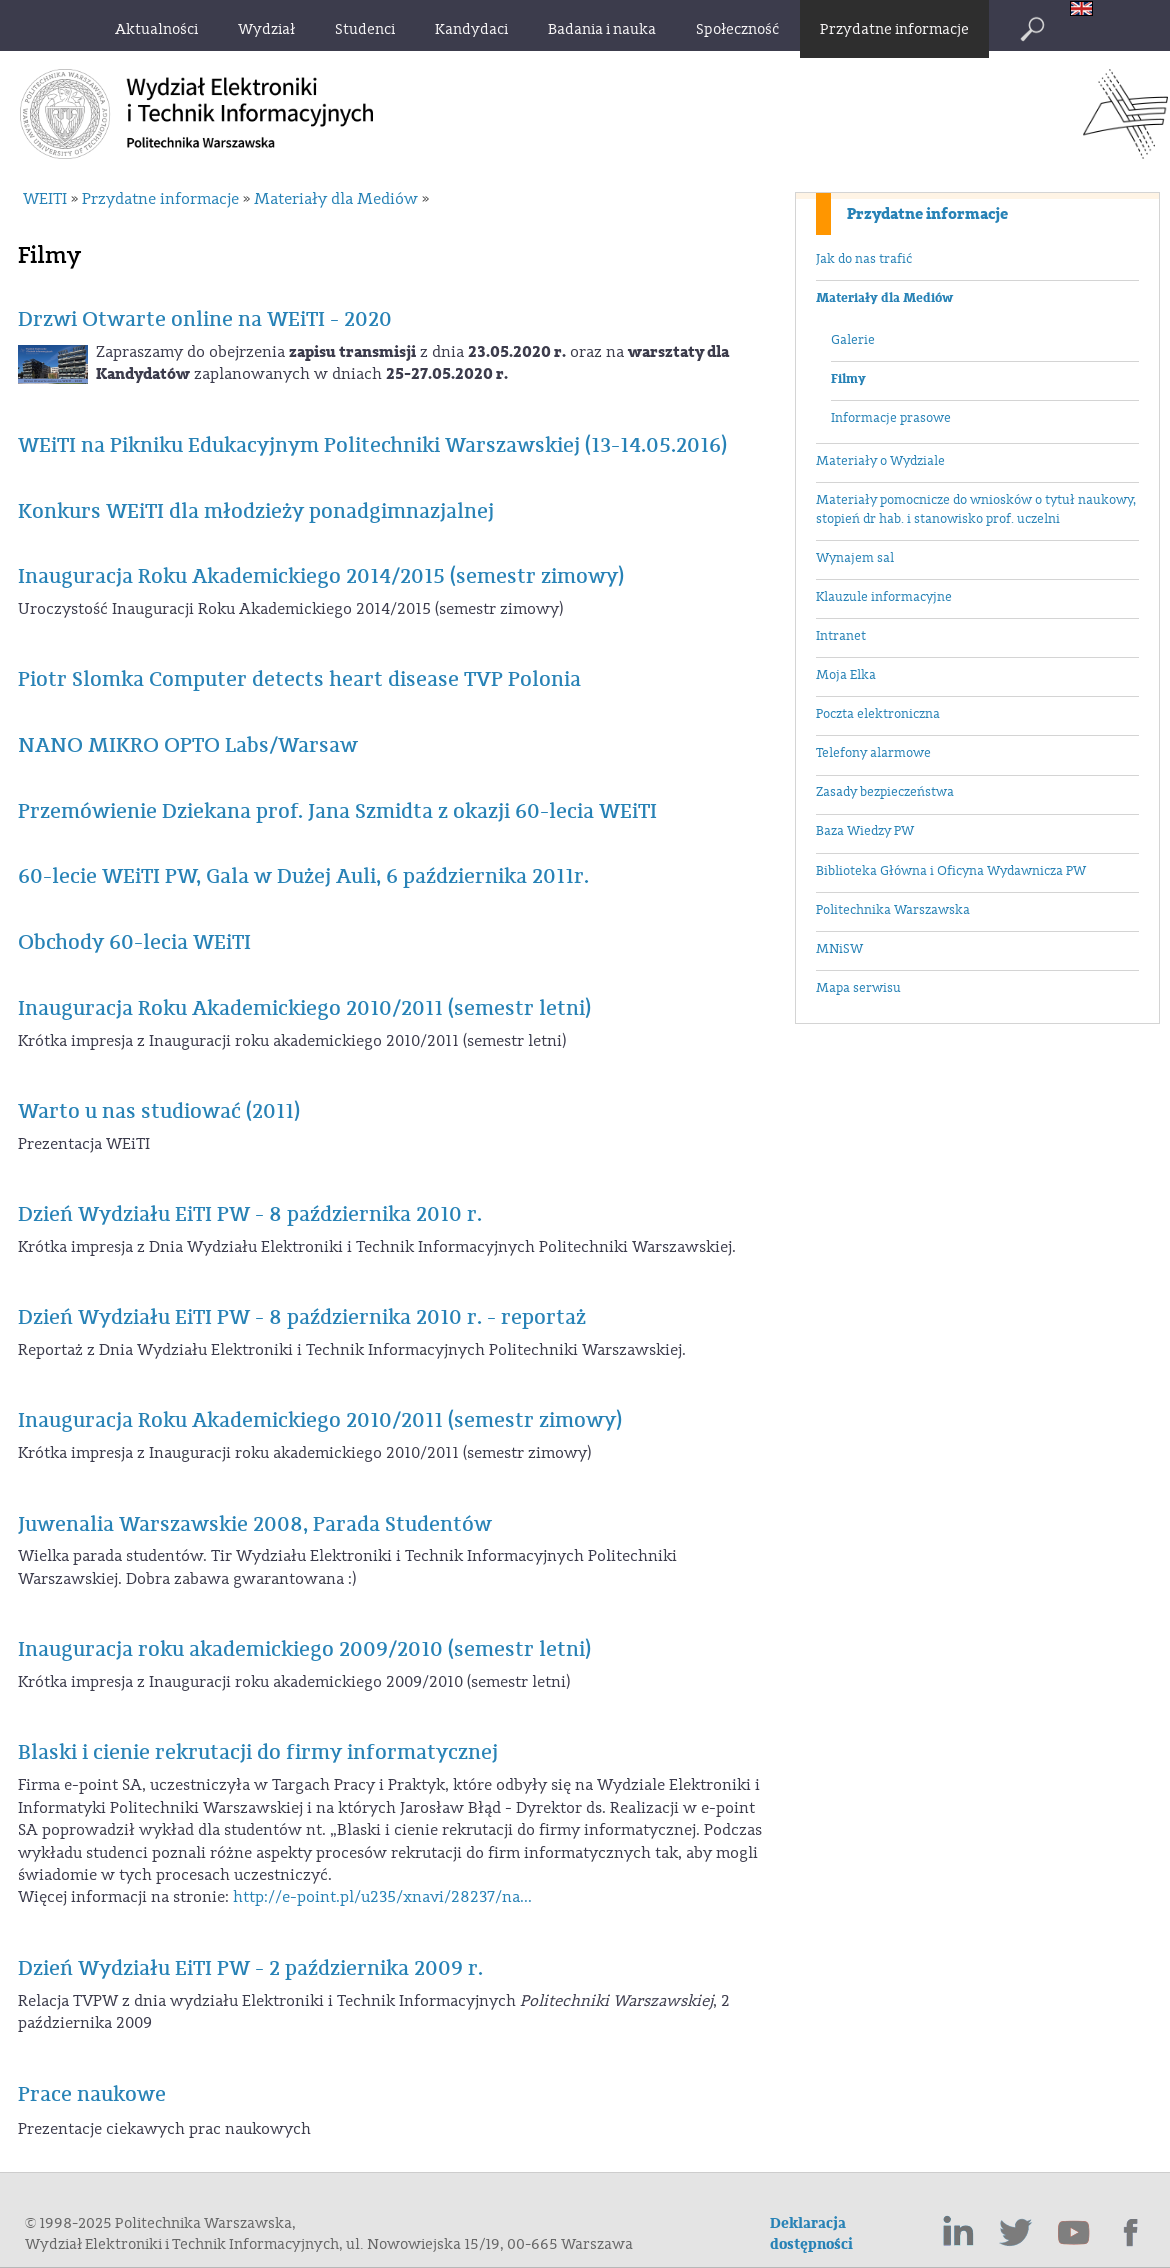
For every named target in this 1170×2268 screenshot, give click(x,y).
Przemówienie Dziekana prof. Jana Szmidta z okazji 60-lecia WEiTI (337, 811)
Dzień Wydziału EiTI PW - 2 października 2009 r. (250, 1968)
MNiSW (839, 949)
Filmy (848, 379)
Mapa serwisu (858, 988)
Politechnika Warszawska (893, 910)
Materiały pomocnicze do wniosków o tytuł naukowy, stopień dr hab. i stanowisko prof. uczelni (976, 509)
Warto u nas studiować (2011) (159, 1111)
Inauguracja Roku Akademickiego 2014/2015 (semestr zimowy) (321, 576)
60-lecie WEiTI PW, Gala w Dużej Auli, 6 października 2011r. (303, 876)
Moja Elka (846, 675)
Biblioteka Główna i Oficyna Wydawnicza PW (951, 871)
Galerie (853, 340)
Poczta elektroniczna (878, 714)
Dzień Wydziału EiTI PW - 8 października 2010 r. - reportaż (302, 1317)
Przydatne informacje (927, 214)
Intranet (841, 636)
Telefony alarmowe (873, 753)
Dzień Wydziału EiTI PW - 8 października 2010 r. (250, 1214)
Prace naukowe (92, 2094)
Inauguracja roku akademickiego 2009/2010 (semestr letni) (304, 1649)
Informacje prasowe (891, 418)
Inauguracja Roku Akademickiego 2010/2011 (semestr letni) (304, 1008)
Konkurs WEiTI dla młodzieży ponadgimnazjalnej (256, 511)
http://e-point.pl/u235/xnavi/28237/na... (382, 1897)
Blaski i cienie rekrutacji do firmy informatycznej (258, 1752)
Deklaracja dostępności (811, 2234)
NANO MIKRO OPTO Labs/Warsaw (188, 745)
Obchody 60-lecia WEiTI (134, 942)
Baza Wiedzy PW (865, 831)
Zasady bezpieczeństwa (885, 792)
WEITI (45, 199)
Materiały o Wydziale (880, 461)
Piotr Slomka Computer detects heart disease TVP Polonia (299, 679)
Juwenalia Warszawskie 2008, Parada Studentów (255, 1524)
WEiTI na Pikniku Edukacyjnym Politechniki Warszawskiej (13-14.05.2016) (372, 445)
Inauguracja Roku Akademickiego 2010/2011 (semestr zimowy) (320, 1420)
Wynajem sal (855, 558)
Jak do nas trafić (864, 259)
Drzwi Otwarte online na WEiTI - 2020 (205, 319)
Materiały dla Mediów (884, 298)
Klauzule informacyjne (884, 597)
